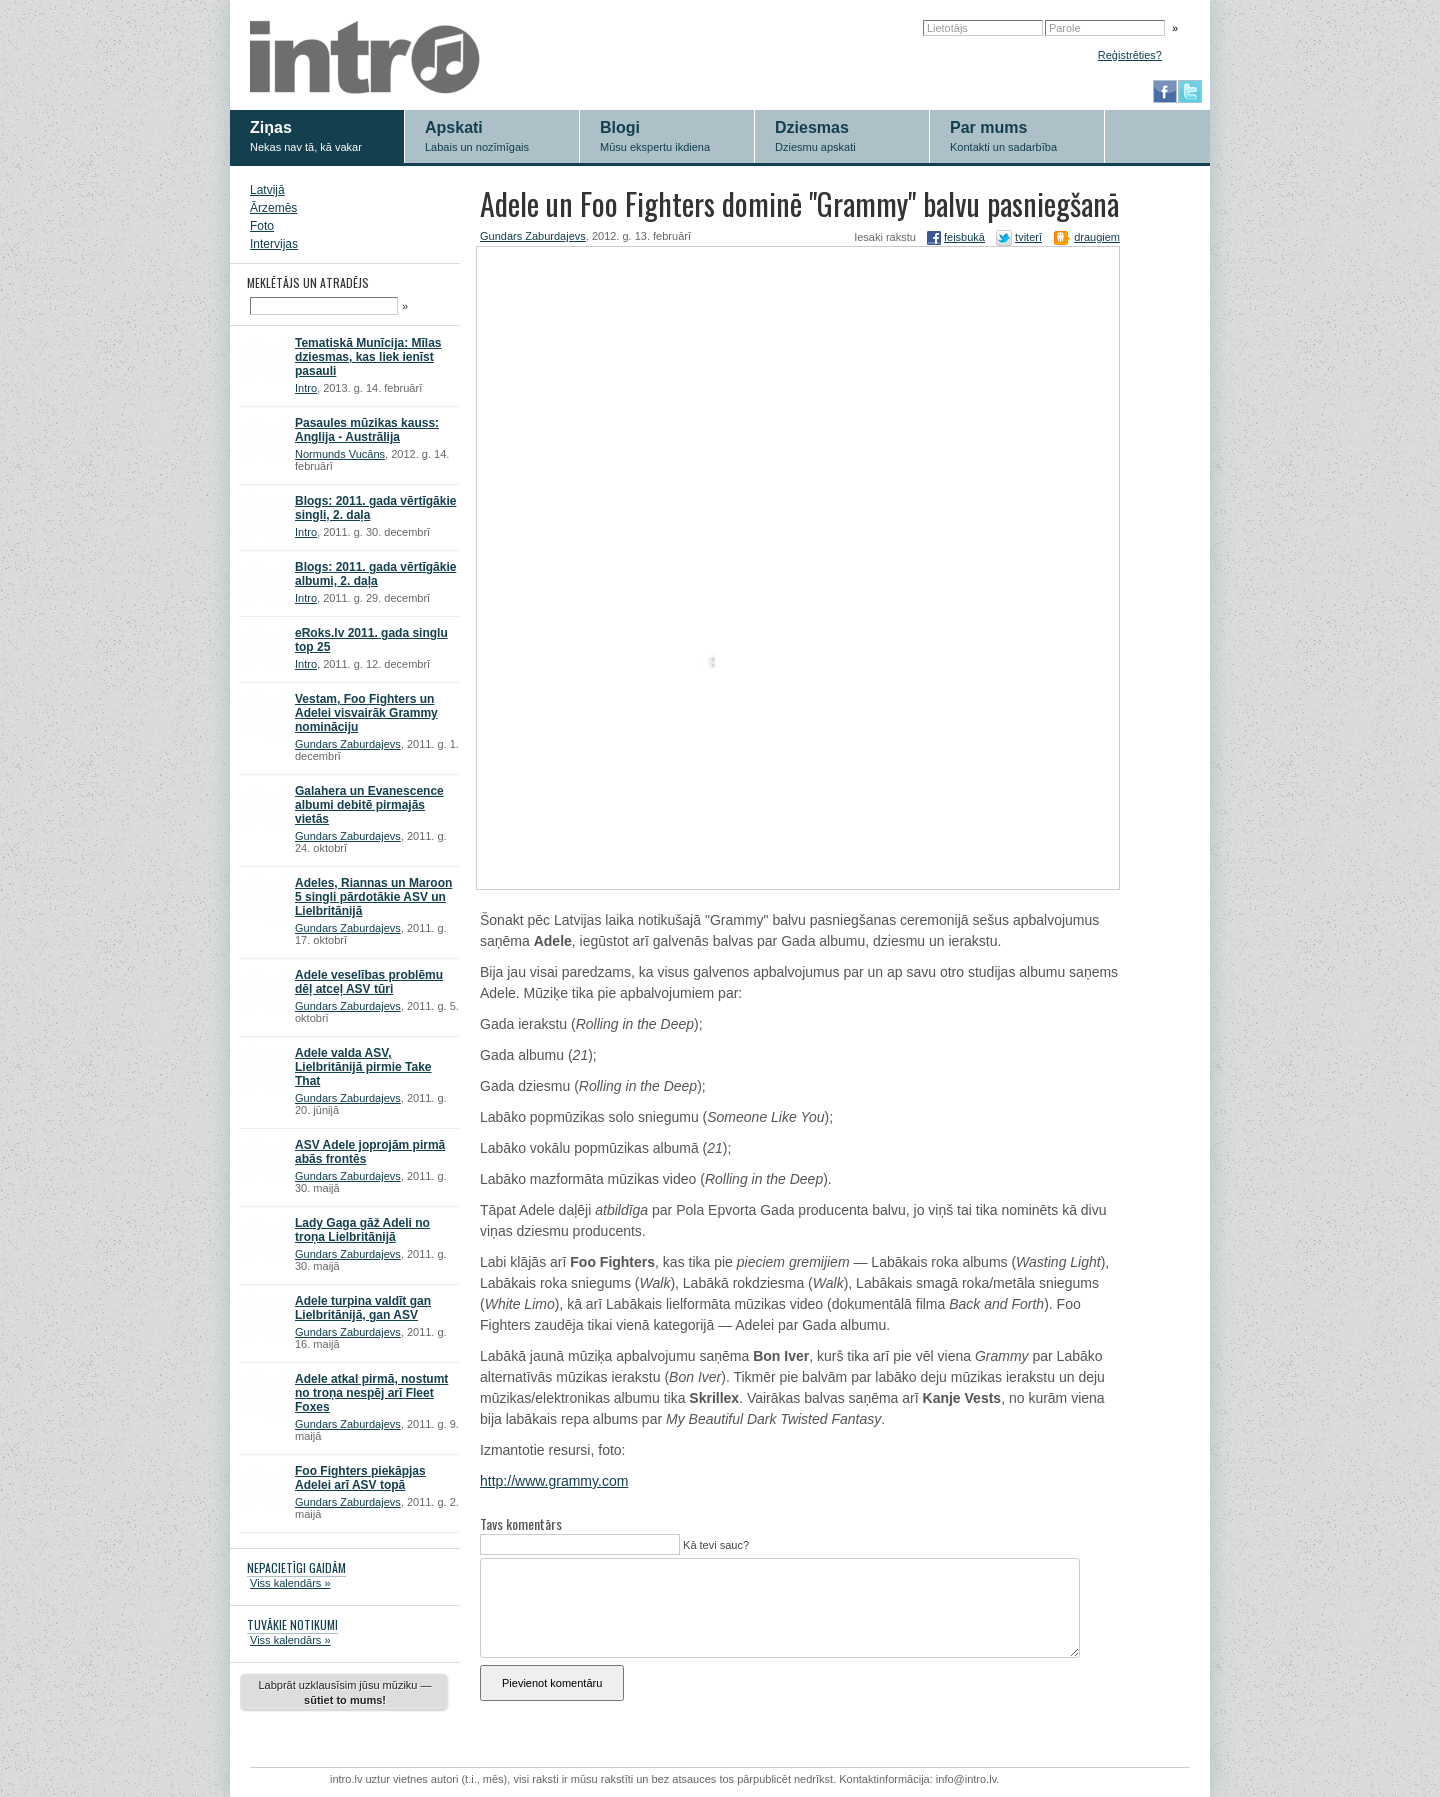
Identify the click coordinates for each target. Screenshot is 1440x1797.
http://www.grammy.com (554, 1481)
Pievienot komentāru (552, 1683)
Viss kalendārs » (290, 1583)
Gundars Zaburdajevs (348, 744)
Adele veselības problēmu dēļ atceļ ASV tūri (369, 982)
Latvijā (267, 190)
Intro (306, 388)
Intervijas (274, 244)
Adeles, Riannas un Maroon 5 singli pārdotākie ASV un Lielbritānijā (373, 897)
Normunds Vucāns (340, 454)
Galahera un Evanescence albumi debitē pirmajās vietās (369, 805)
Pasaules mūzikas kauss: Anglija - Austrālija (367, 430)
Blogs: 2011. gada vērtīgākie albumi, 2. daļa (375, 574)
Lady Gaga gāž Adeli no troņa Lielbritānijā (362, 1230)
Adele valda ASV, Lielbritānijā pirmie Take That (363, 1067)
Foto (262, 226)
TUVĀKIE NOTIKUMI (292, 1624)
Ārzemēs (273, 208)
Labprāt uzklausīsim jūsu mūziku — (344, 1692)
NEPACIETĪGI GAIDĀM (296, 1567)
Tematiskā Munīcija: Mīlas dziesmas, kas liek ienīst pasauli (368, 357)
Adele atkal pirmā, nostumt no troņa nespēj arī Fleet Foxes (371, 1393)
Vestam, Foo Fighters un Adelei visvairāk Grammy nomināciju (366, 713)
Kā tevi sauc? (714, 1545)
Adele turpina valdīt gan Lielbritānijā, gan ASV (363, 1308)
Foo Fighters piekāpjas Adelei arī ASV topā (360, 1478)
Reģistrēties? (1130, 55)
